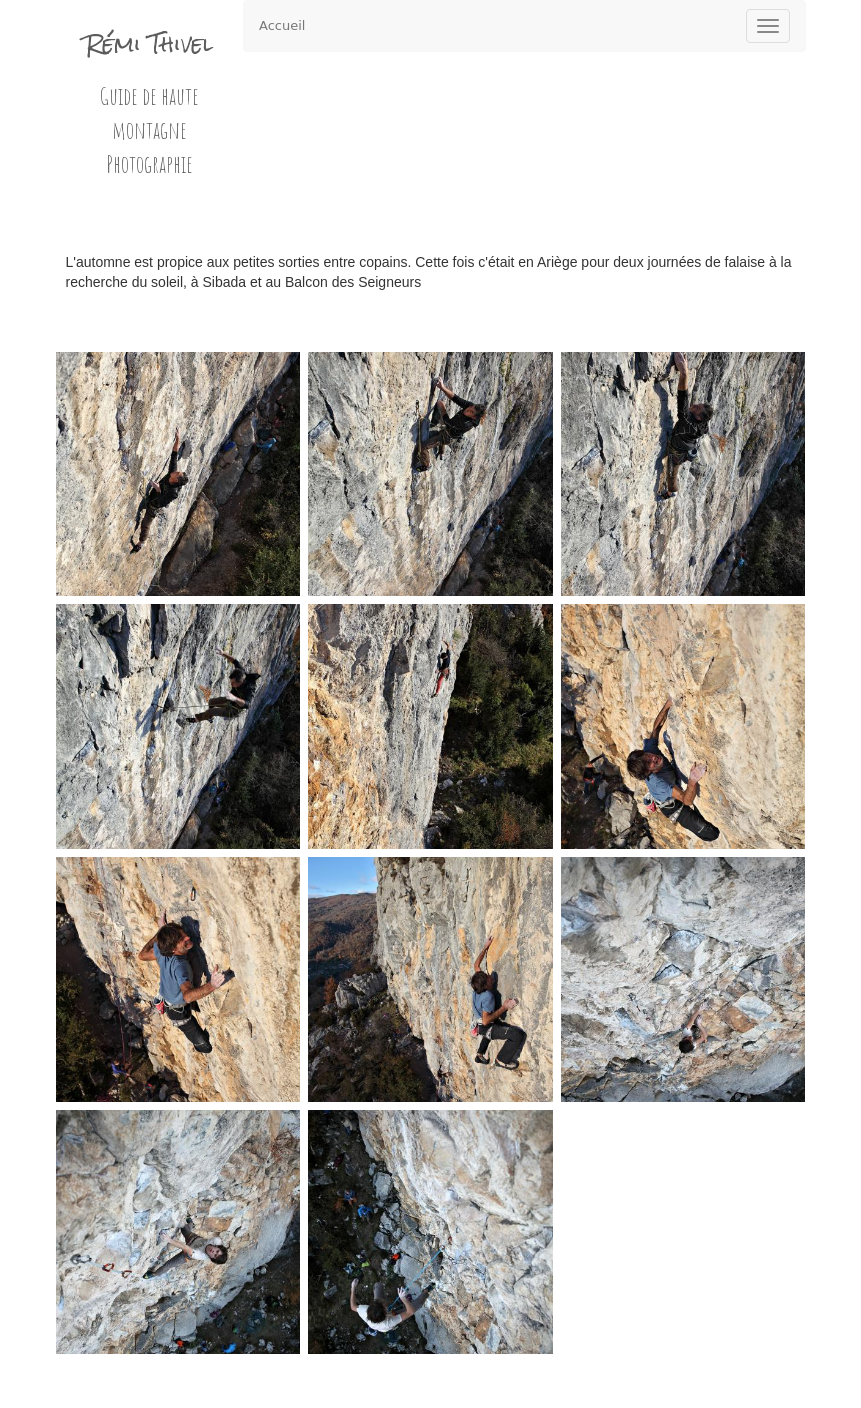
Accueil (282, 25)
